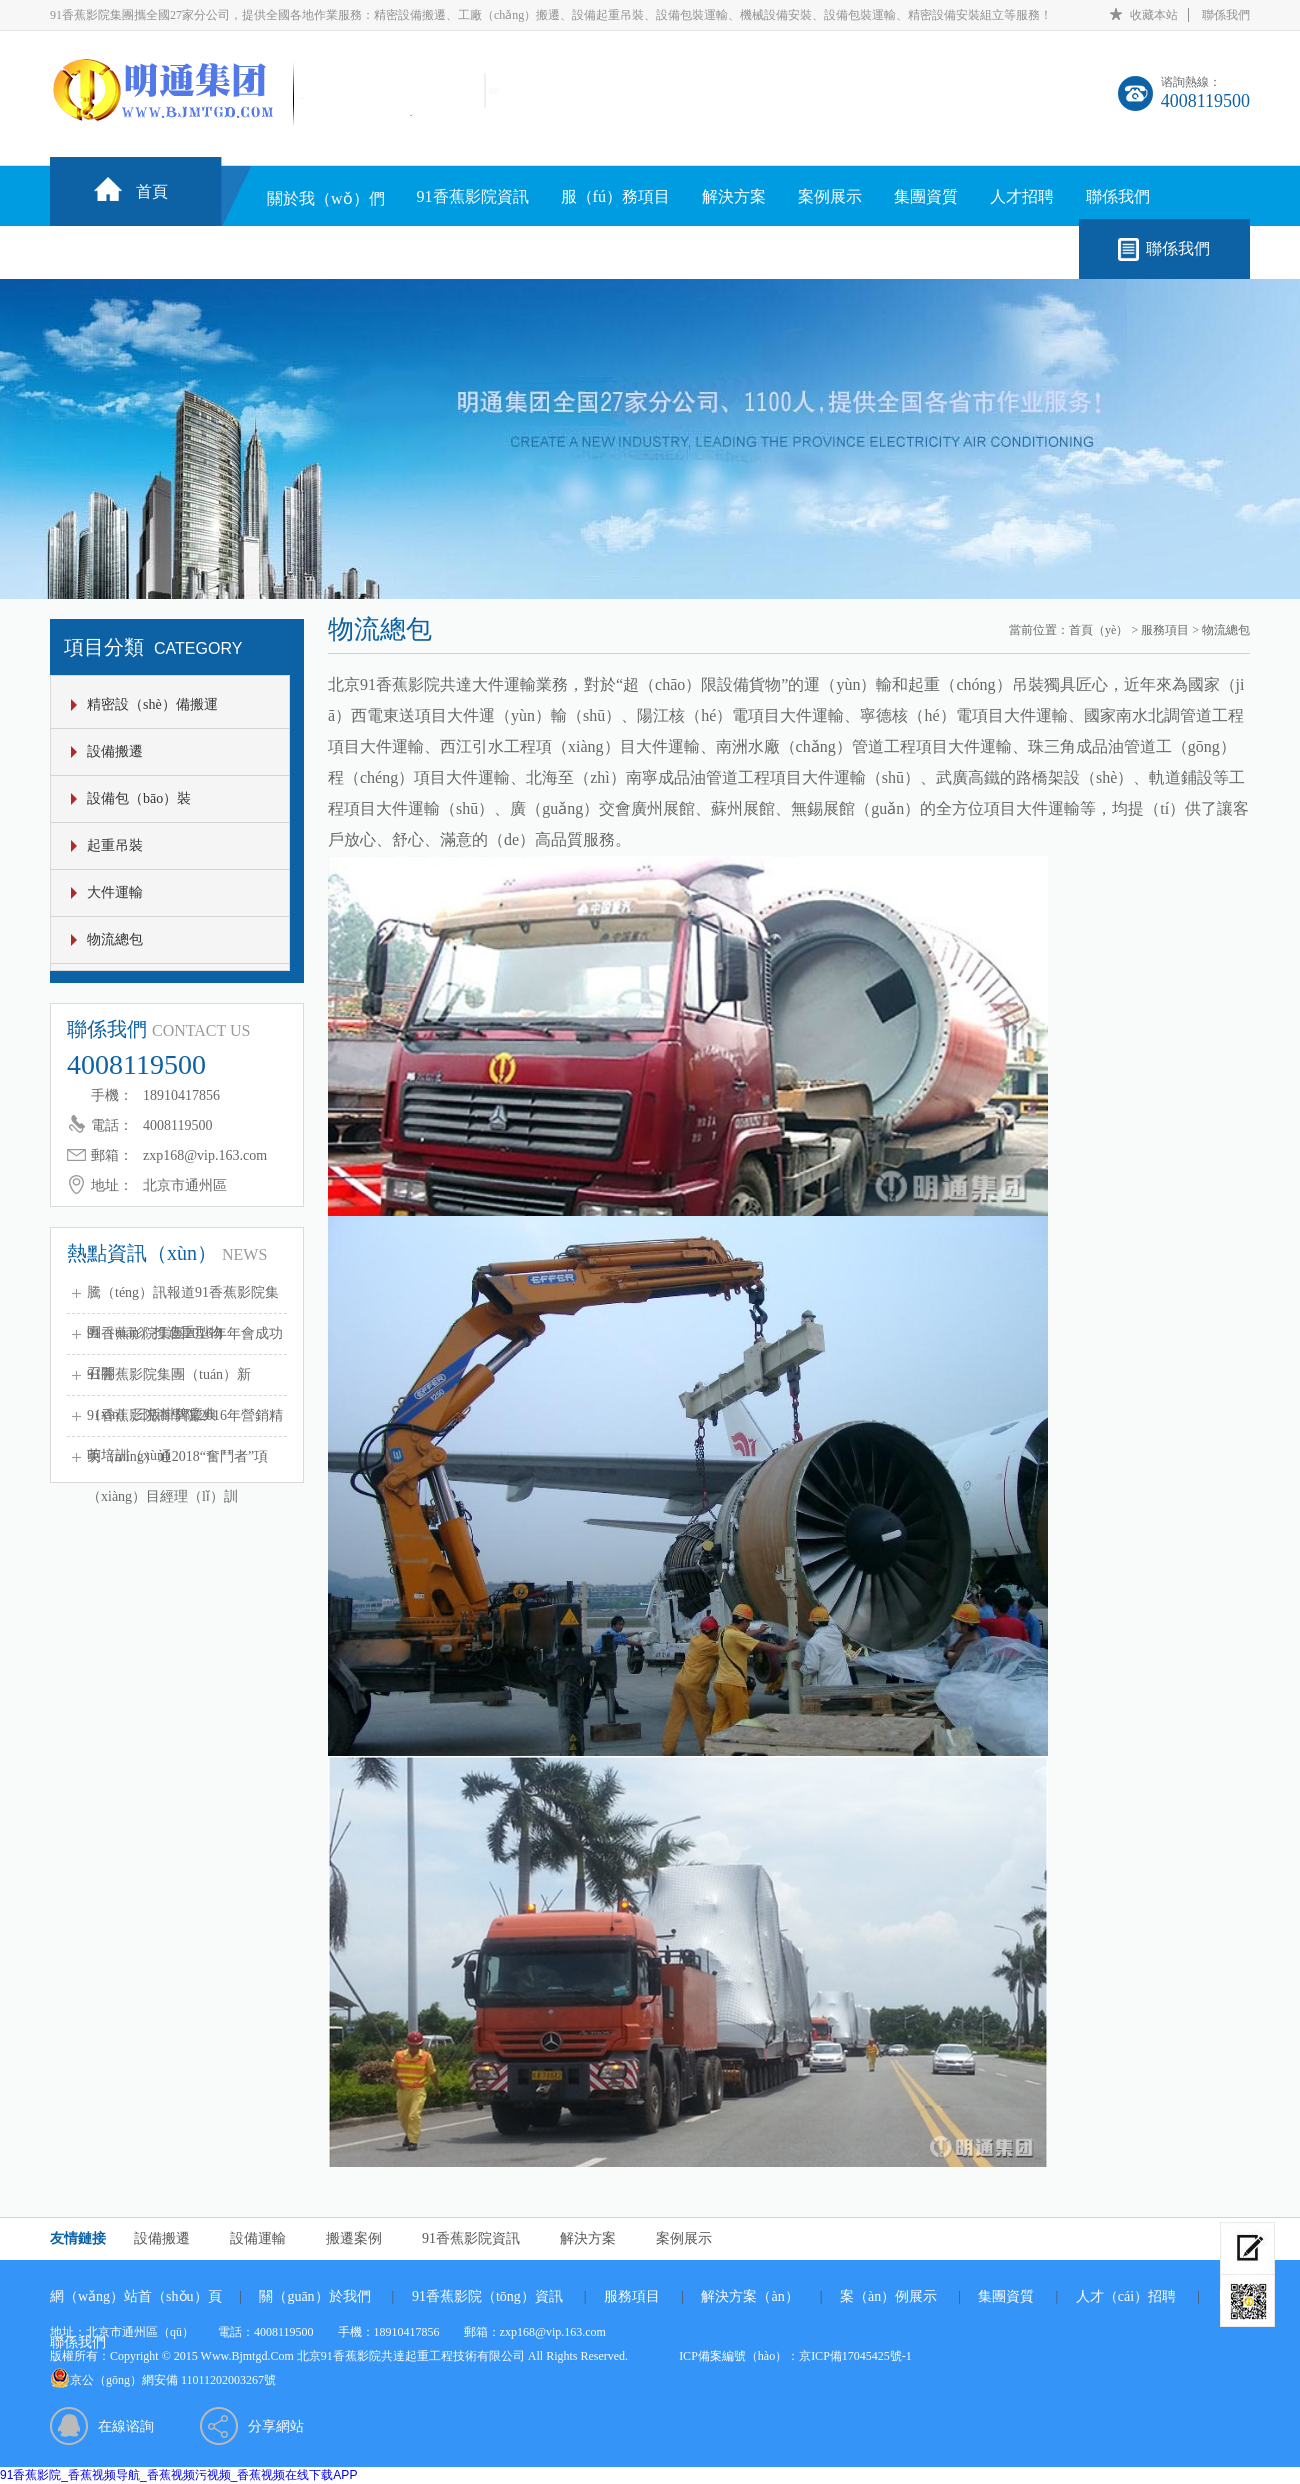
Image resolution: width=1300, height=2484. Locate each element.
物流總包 (115, 939)
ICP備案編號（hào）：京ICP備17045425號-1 (795, 2356)
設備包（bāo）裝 (139, 798)
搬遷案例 (354, 2238)
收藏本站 (1154, 15)
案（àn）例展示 (888, 2296)
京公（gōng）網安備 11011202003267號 (173, 2380)
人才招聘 (1022, 196)
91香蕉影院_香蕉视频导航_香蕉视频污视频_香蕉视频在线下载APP (178, 2475)
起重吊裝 (115, 845)
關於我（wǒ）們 (326, 198)
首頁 (152, 191)
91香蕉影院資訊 (473, 196)
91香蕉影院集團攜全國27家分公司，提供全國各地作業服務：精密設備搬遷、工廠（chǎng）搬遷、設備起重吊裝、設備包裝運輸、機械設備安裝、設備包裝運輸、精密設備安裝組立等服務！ (551, 15)
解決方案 (734, 196)
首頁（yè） (1098, 630)
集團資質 (926, 196)
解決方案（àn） (749, 2296)
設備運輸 (258, 2238)
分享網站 (276, 2426)
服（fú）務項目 (615, 196)
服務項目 (1165, 630)
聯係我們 (1226, 15)
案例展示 (830, 196)
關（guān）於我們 (314, 2296)
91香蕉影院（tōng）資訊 (487, 2296)
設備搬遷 (115, 751)
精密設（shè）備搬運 (152, 704)
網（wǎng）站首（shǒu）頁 (136, 2296)
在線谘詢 (126, 2426)
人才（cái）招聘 (1126, 2296)
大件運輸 (115, 892)
